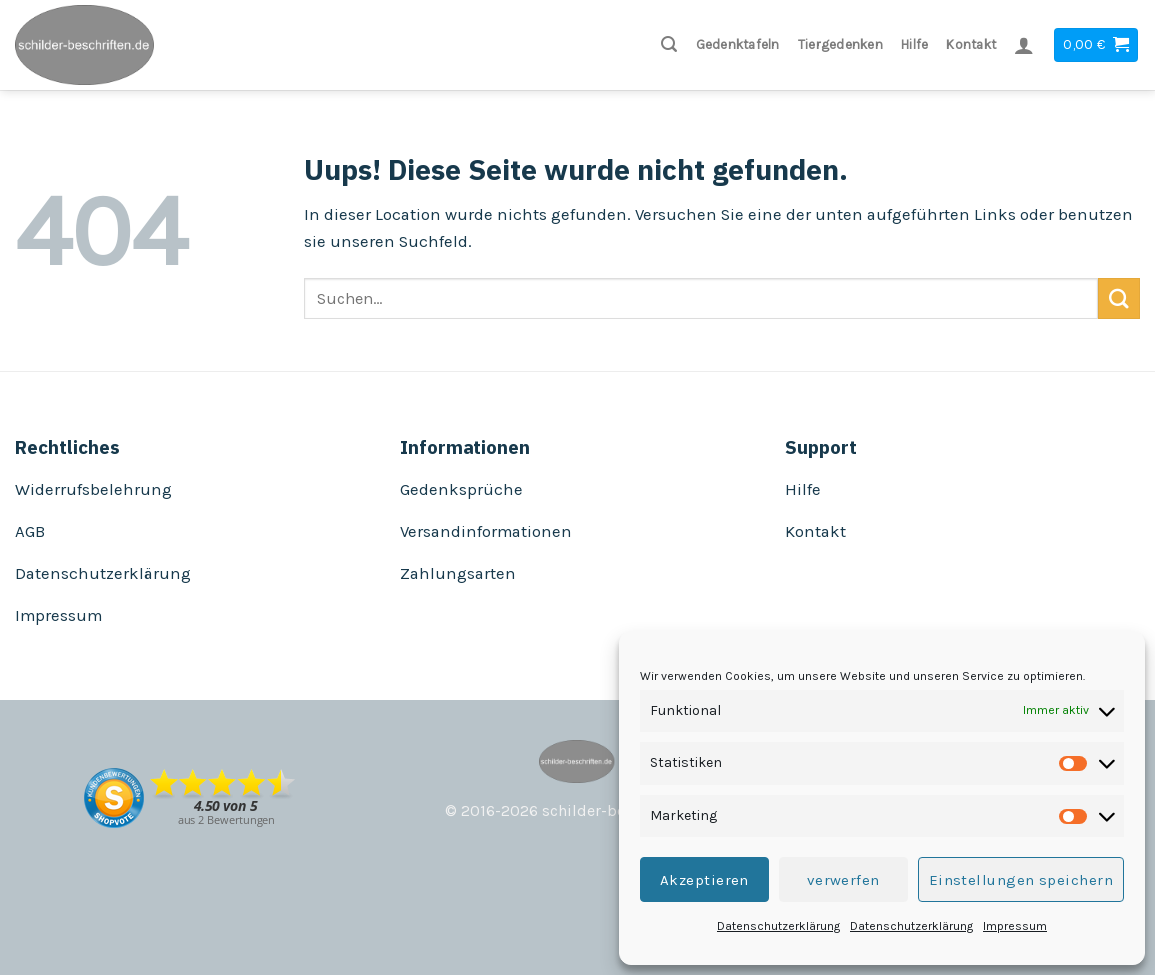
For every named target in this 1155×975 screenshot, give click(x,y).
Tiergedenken (840, 44)
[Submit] (1119, 298)
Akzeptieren (704, 880)
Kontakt (971, 44)
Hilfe (914, 44)
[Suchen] (669, 44)
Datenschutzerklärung (778, 926)
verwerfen (843, 880)
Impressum (1015, 926)
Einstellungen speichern (1021, 880)
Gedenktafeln (738, 44)
